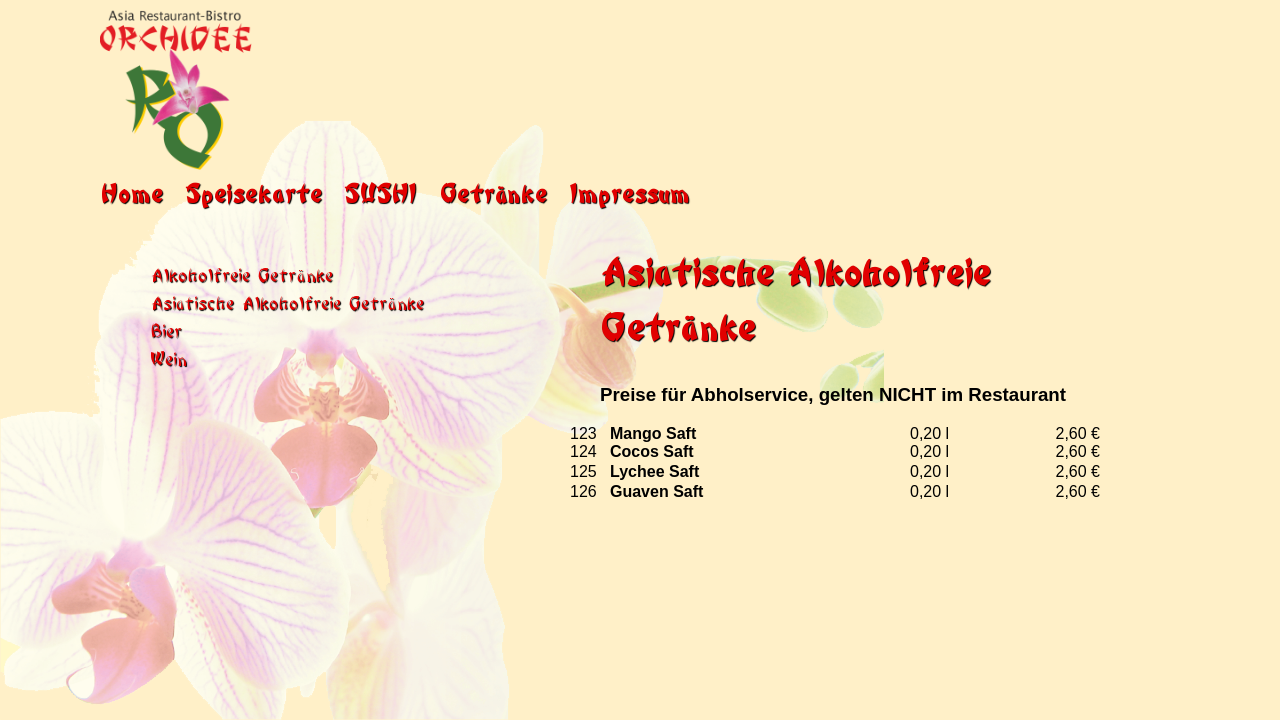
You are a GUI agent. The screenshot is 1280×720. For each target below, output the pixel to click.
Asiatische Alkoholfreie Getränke (287, 301)
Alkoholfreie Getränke (241, 273)
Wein (168, 357)
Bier (166, 329)
